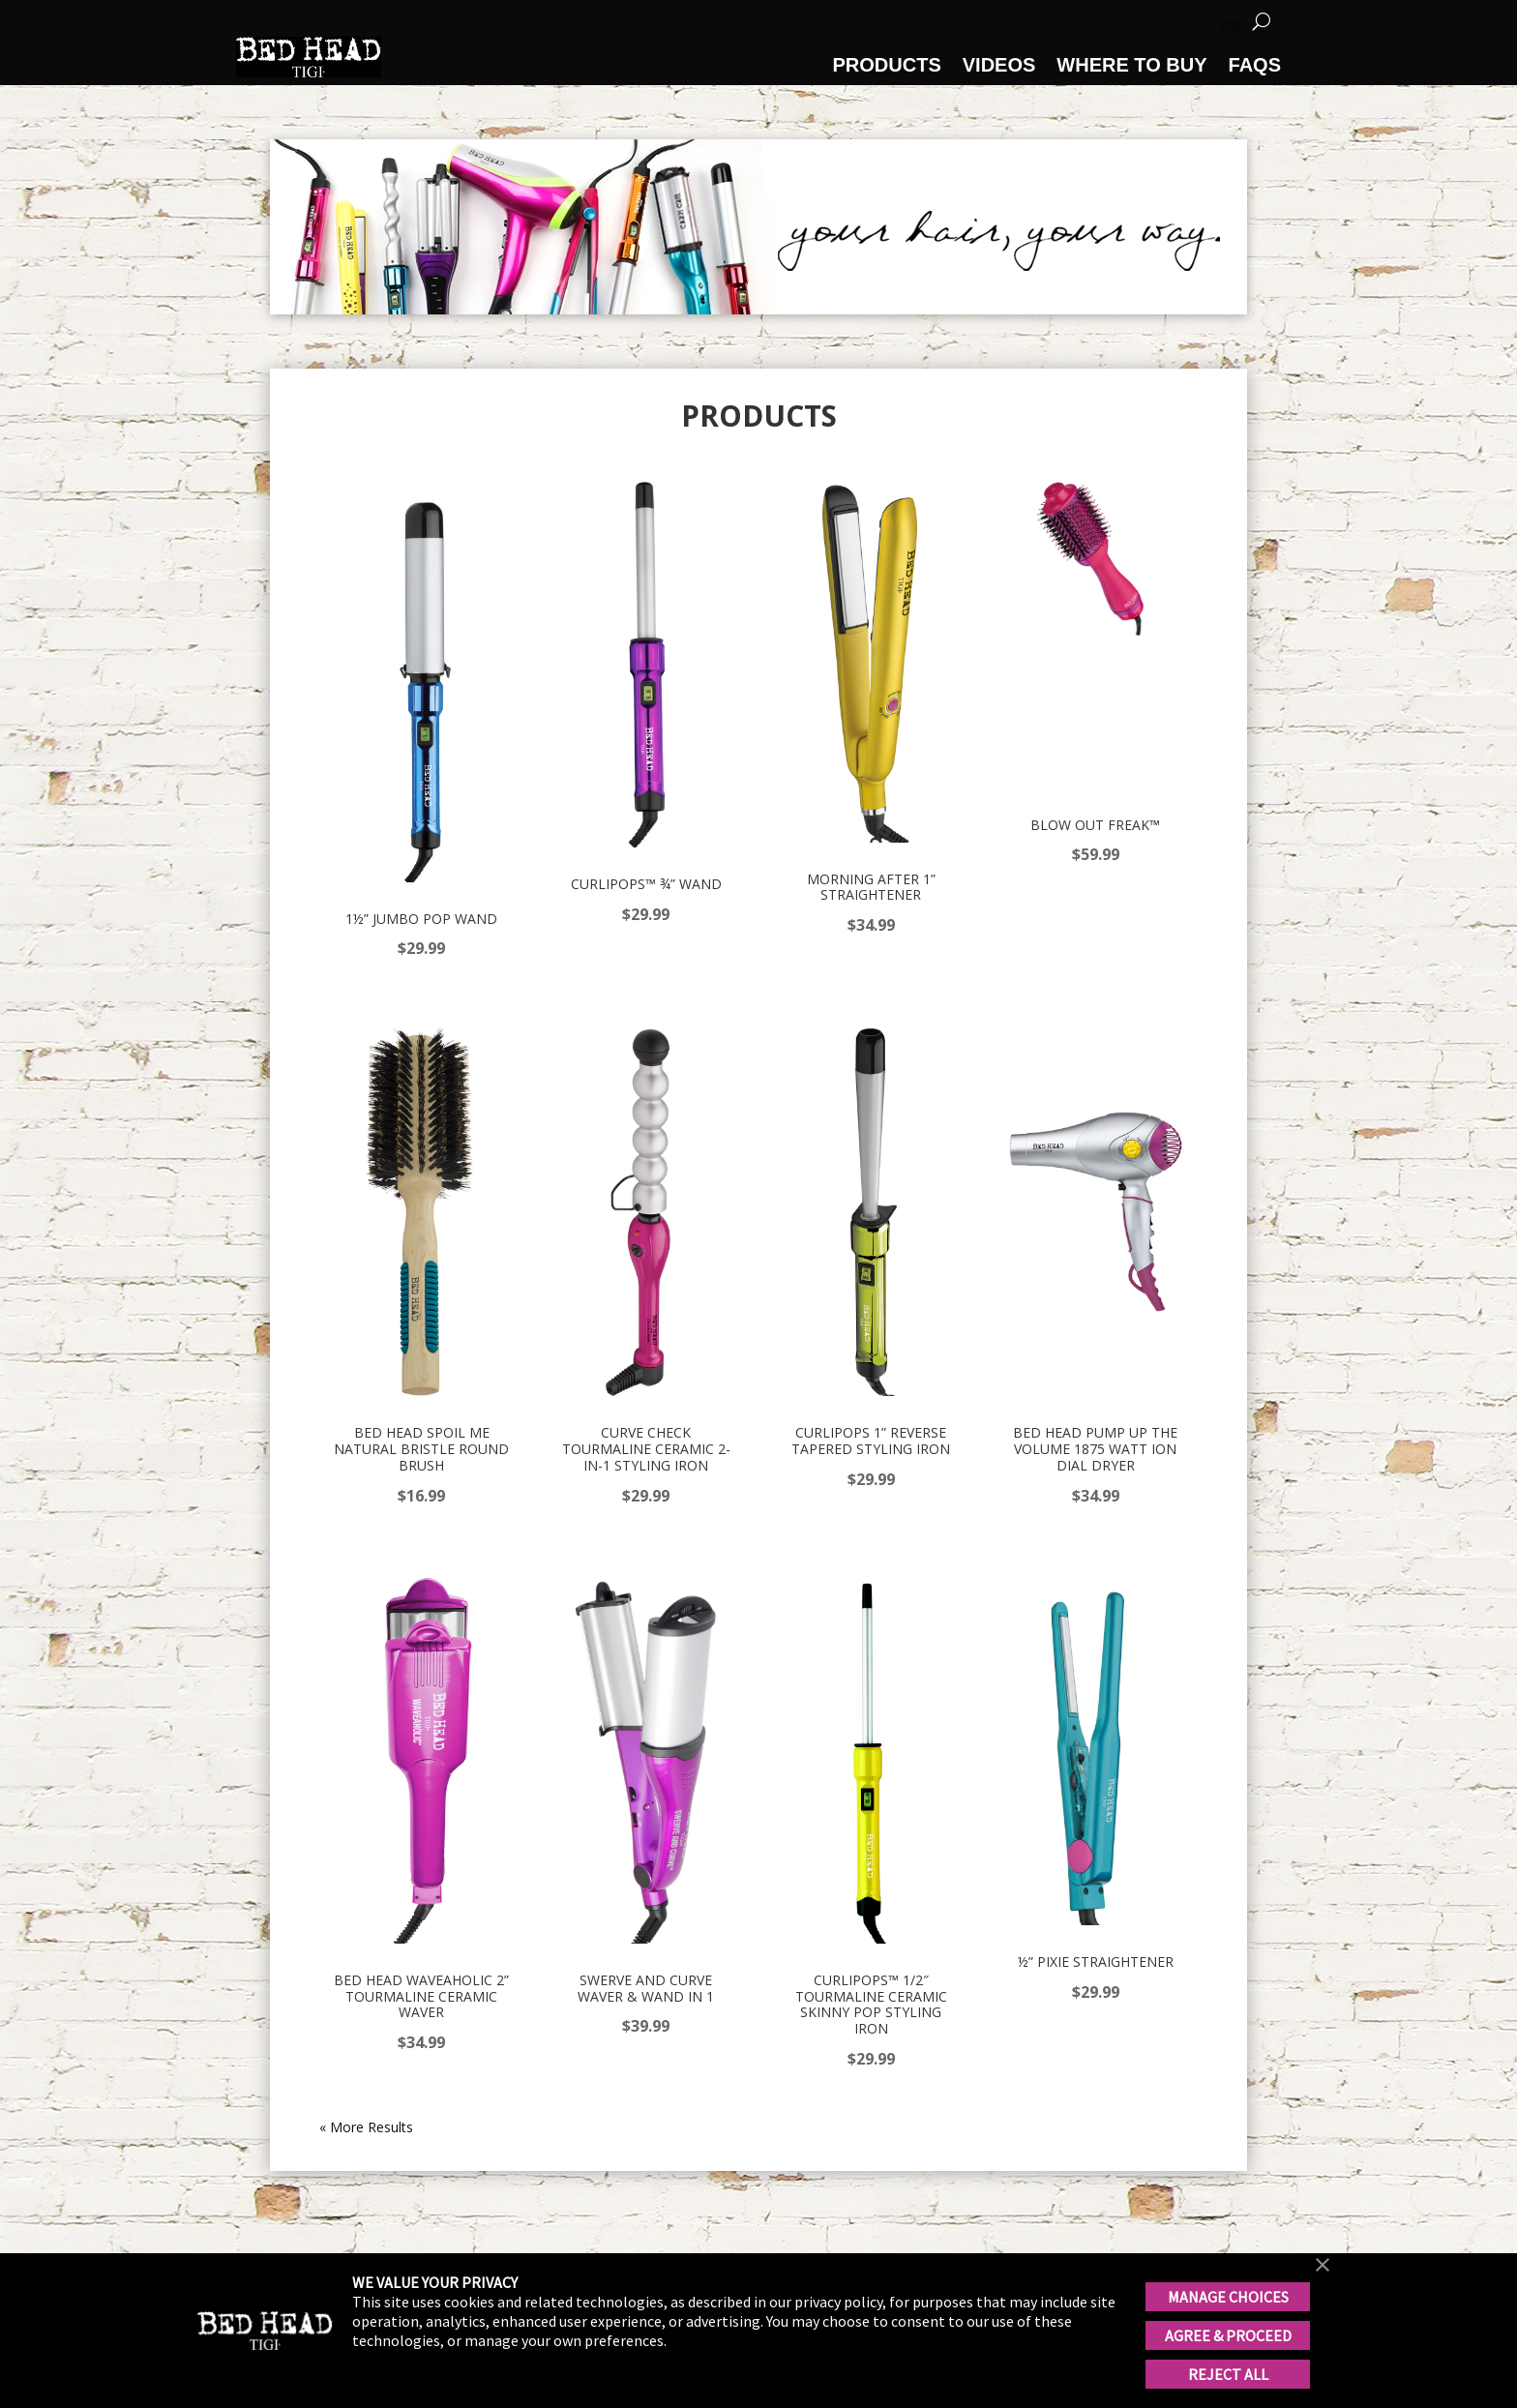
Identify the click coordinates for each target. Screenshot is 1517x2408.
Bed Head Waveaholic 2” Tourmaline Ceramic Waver (421, 1996)
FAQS (1255, 64)
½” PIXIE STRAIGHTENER (1096, 1961)
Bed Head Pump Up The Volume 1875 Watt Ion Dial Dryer (1095, 1448)
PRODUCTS (887, 64)
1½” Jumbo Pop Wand (421, 918)
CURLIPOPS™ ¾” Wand (646, 884)
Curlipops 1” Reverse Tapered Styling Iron (870, 1440)
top (1230, 24)
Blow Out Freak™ (1095, 825)
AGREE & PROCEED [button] (1228, 2335)
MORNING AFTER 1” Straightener (871, 887)
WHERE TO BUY (1131, 64)
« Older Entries (364, 2127)
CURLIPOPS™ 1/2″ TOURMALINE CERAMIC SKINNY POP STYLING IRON (871, 2004)
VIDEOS (999, 64)
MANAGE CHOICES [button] (1228, 2296)
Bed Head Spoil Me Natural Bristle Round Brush (421, 1448)
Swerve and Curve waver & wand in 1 (646, 1988)
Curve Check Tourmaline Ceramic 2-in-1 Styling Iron (646, 1448)
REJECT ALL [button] (1228, 2374)
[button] (1322, 2266)
